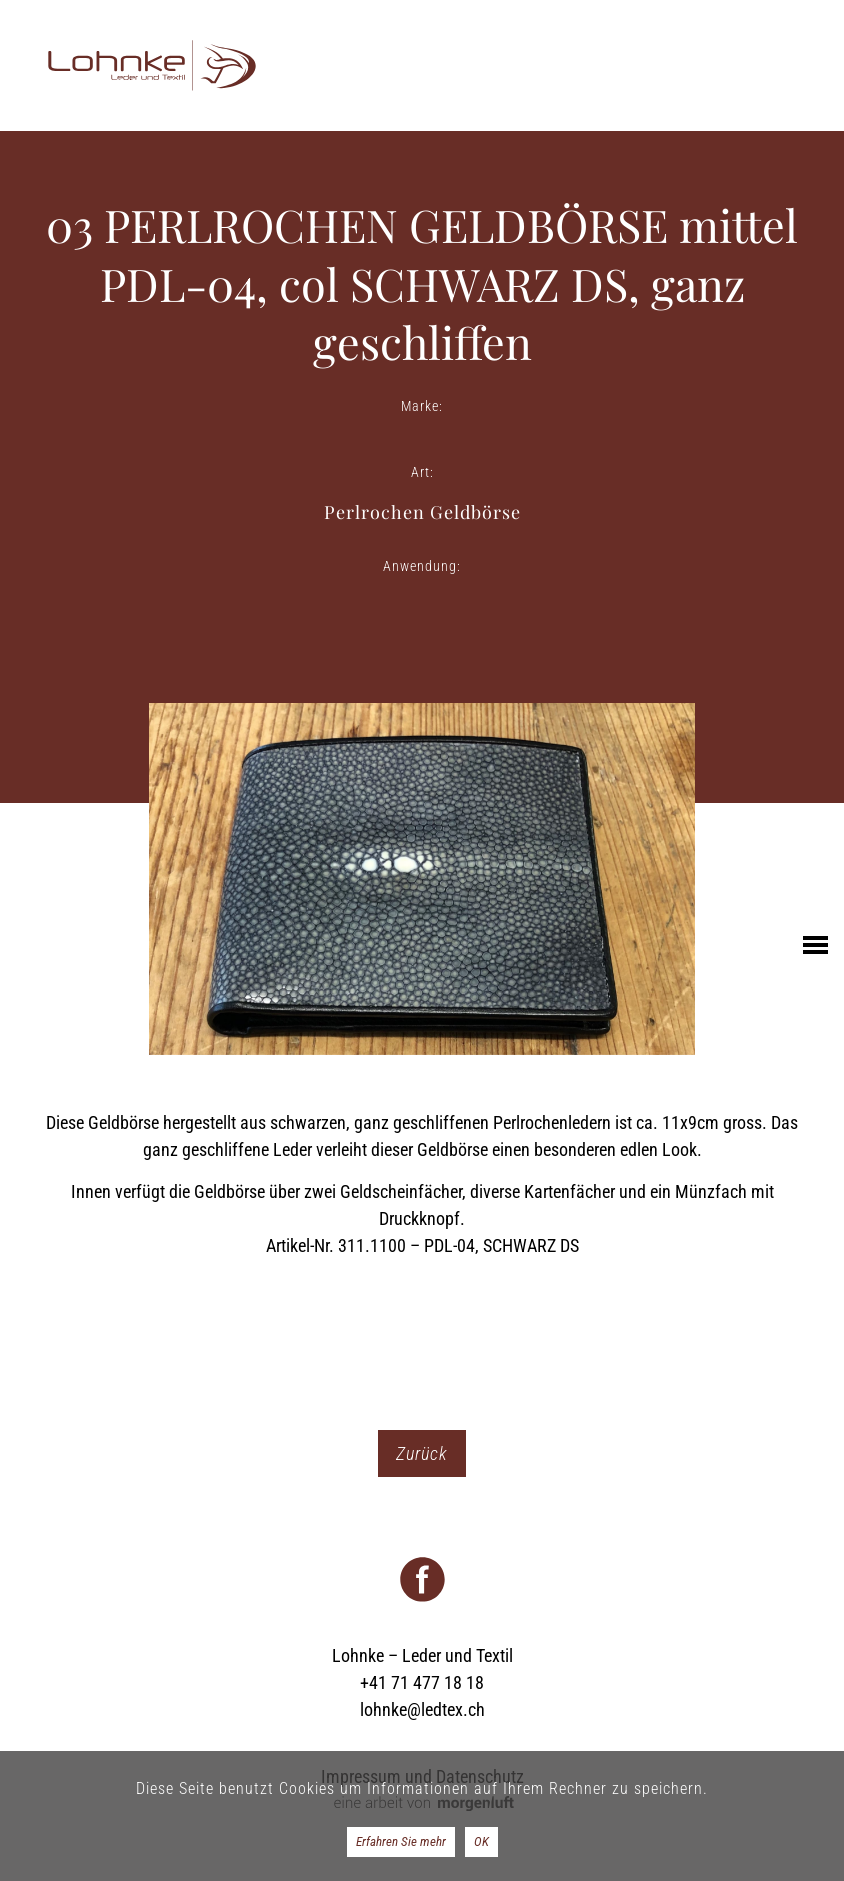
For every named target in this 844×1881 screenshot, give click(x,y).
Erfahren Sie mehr (401, 1841)
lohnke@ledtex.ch (422, 1709)
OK (481, 1841)
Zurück (422, 1453)
